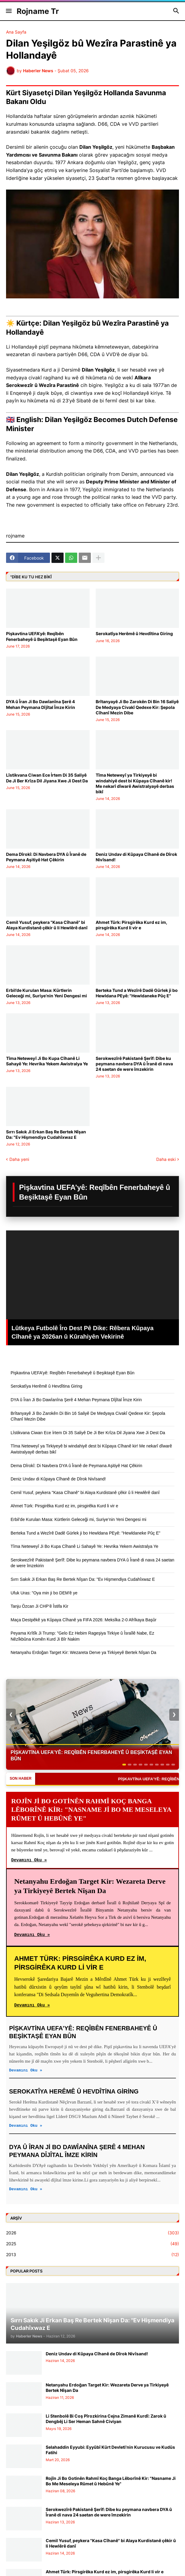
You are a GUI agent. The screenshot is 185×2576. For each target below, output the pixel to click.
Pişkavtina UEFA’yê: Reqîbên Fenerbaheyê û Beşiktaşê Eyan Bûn (42, 636)
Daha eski (166, 1159)
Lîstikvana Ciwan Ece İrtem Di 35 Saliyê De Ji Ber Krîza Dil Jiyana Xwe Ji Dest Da (47, 777)
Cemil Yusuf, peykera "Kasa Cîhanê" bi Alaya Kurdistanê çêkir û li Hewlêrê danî (47, 925)
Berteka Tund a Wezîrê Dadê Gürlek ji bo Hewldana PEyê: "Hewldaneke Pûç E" (137, 993)
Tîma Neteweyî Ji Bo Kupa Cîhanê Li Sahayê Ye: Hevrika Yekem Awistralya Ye (47, 1061)
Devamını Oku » (29, 1860)
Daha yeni (19, 1159)
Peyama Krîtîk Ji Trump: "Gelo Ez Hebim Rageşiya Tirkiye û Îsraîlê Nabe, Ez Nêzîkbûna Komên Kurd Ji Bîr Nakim (82, 1636)
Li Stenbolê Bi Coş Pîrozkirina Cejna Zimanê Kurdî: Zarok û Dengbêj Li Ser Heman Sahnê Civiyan (106, 2418)
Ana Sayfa (16, 32)
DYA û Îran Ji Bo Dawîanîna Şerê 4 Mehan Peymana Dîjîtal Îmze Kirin (40, 704)
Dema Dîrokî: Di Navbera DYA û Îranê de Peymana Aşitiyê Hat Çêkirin (46, 857)
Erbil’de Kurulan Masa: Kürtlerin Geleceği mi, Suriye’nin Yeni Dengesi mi (46, 993)
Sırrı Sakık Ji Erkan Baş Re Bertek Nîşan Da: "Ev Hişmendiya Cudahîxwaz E (46, 1134)
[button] (8, 11)
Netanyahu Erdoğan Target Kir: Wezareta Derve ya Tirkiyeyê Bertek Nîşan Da (83, 1652)
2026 (92, 2233)
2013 (92, 2255)
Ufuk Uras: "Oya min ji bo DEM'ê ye (44, 1592)
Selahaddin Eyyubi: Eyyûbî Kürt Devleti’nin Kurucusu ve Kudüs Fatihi (110, 2449)
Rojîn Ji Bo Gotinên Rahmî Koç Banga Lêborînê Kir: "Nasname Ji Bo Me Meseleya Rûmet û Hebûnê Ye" (111, 2481)
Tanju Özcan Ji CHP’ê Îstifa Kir (39, 1606)
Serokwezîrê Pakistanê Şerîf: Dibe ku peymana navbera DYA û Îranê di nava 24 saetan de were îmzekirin (134, 1064)
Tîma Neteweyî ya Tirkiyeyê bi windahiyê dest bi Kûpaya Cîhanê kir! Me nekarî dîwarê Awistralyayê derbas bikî (135, 783)
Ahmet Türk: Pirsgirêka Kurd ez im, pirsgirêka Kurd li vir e (131, 925)
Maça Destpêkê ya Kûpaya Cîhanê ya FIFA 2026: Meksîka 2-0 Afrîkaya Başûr (84, 1619)
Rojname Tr (38, 11)
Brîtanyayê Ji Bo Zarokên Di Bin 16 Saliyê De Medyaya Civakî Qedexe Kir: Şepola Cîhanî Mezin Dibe (137, 707)
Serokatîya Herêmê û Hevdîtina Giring (134, 633)
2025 (92, 2244)
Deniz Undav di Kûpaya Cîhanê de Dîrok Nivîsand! (136, 857)
